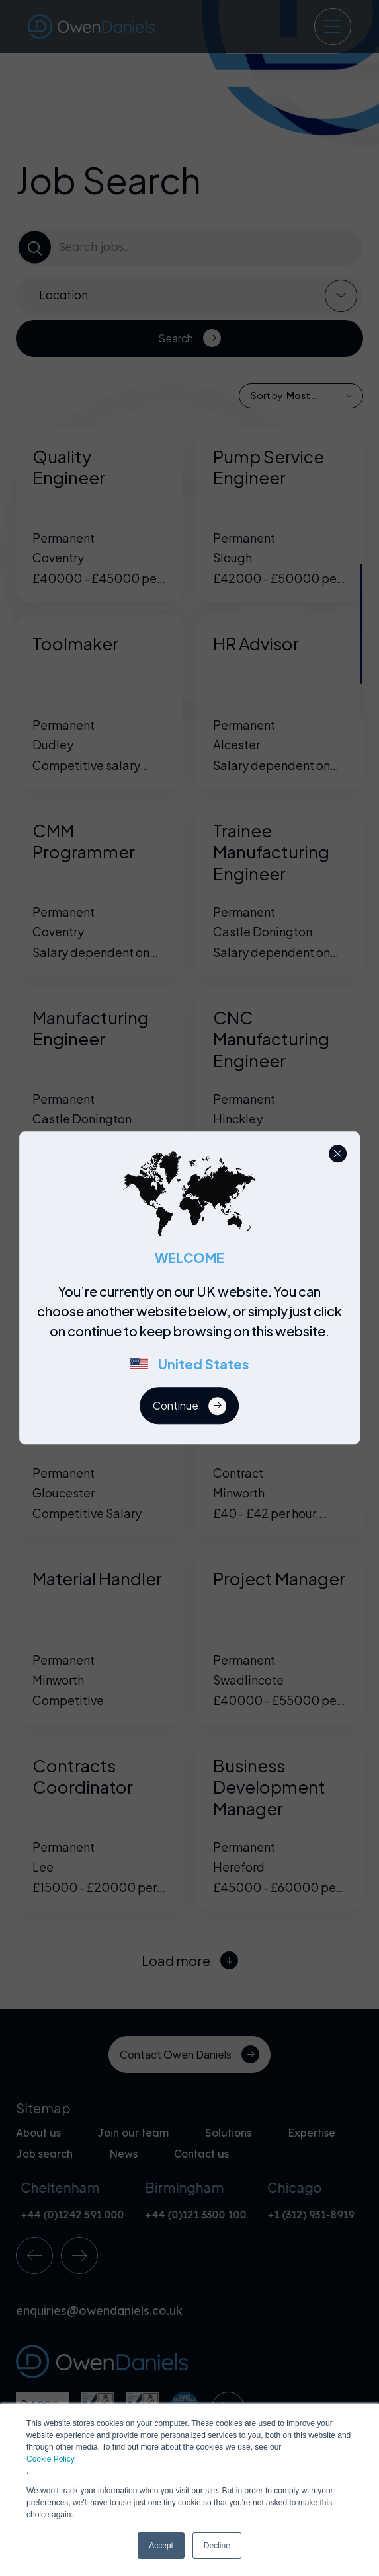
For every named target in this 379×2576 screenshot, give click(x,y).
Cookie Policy (50, 2459)
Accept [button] (161, 2545)
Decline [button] (217, 2545)
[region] (194, 1335)
